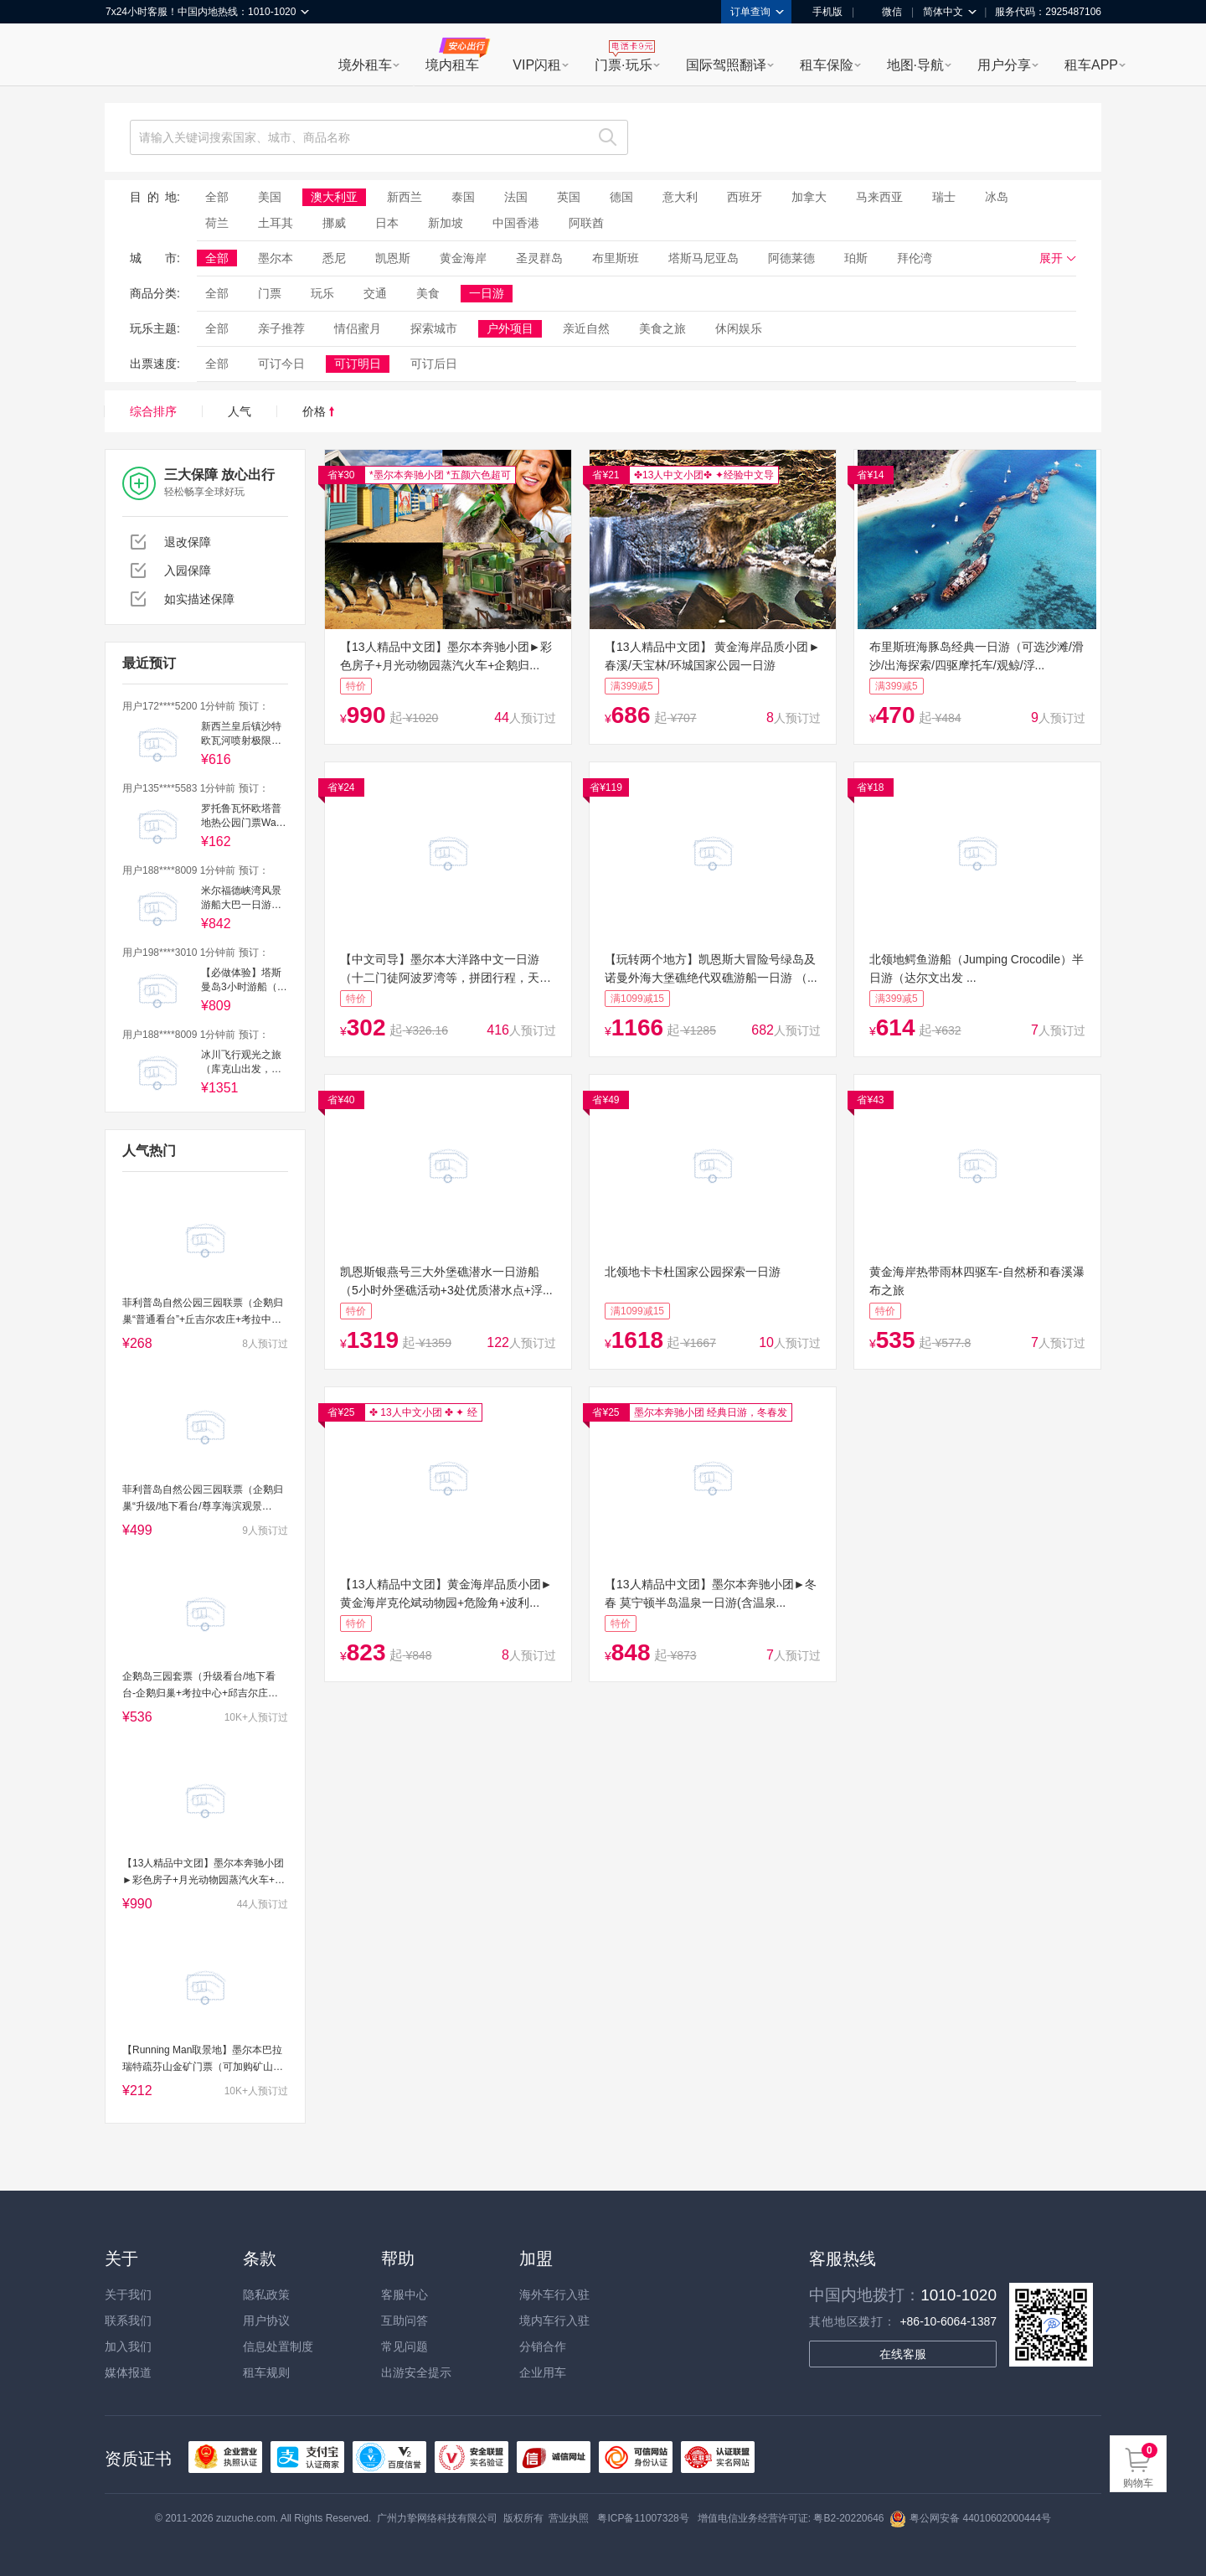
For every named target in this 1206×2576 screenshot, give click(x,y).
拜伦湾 (914, 258)
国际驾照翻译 (726, 65)
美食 (428, 293)
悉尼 (334, 258)
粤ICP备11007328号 (642, 2518)
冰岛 (996, 197)
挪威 (334, 223)
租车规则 (266, 2372)
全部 (217, 197)
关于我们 (128, 2294)
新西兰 (404, 197)
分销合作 (542, 2346)
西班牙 (744, 197)
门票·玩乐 (623, 65)
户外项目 (510, 328)
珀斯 (856, 258)
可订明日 (357, 363)
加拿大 (809, 197)
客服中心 (404, 2294)
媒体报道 (128, 2372)
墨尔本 (275, 258)
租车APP (1091, 65)
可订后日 (433, 363)
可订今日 (281, 363)
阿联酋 (586, 223)
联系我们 (128, 2320)
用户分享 (1004, 65)
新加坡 (445, 223)
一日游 (486, 293)
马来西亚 (879, 197)
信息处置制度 (278, 2346)
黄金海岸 (463, 258)
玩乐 (322, 293)
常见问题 (404, 2346)
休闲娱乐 (738, 328)
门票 (269, 293)
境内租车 (452, 65)
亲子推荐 (281, 328)
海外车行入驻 (554, 2294)
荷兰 (217, 223)
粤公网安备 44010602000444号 (970, 2518)
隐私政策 (266, 2294)
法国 (516, 197)
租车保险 (826, 65)
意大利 (680, 197)
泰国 (463, 197)
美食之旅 (662, 328)
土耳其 (275, 223)
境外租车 (365, 65)
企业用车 (542, 2372)
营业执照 (569, 2518)
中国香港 (515, 223)
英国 (568, 197)
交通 (375, 293)
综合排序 (153, 411)
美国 (269, 197)
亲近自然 (586, 328)
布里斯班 (615, 258)
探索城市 (433, 328)
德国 (621, 197)
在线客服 (902, 2354)
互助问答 (404, 2320)
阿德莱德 (791, 258)
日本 (387, 223)
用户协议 (266, 2320)
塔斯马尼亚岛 (703, 258)
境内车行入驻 (554, 2320)
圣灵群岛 (539, 258)
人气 (239, 411)
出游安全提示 (416, 2372)
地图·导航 (915, 65)
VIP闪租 (537, 65)
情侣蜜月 (357, 328)
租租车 (126, 56)
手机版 (822, 12)
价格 (318, 411)
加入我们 (128, 2346)
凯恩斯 (392, 258)
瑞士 (944, 197)
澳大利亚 (334, 197)
